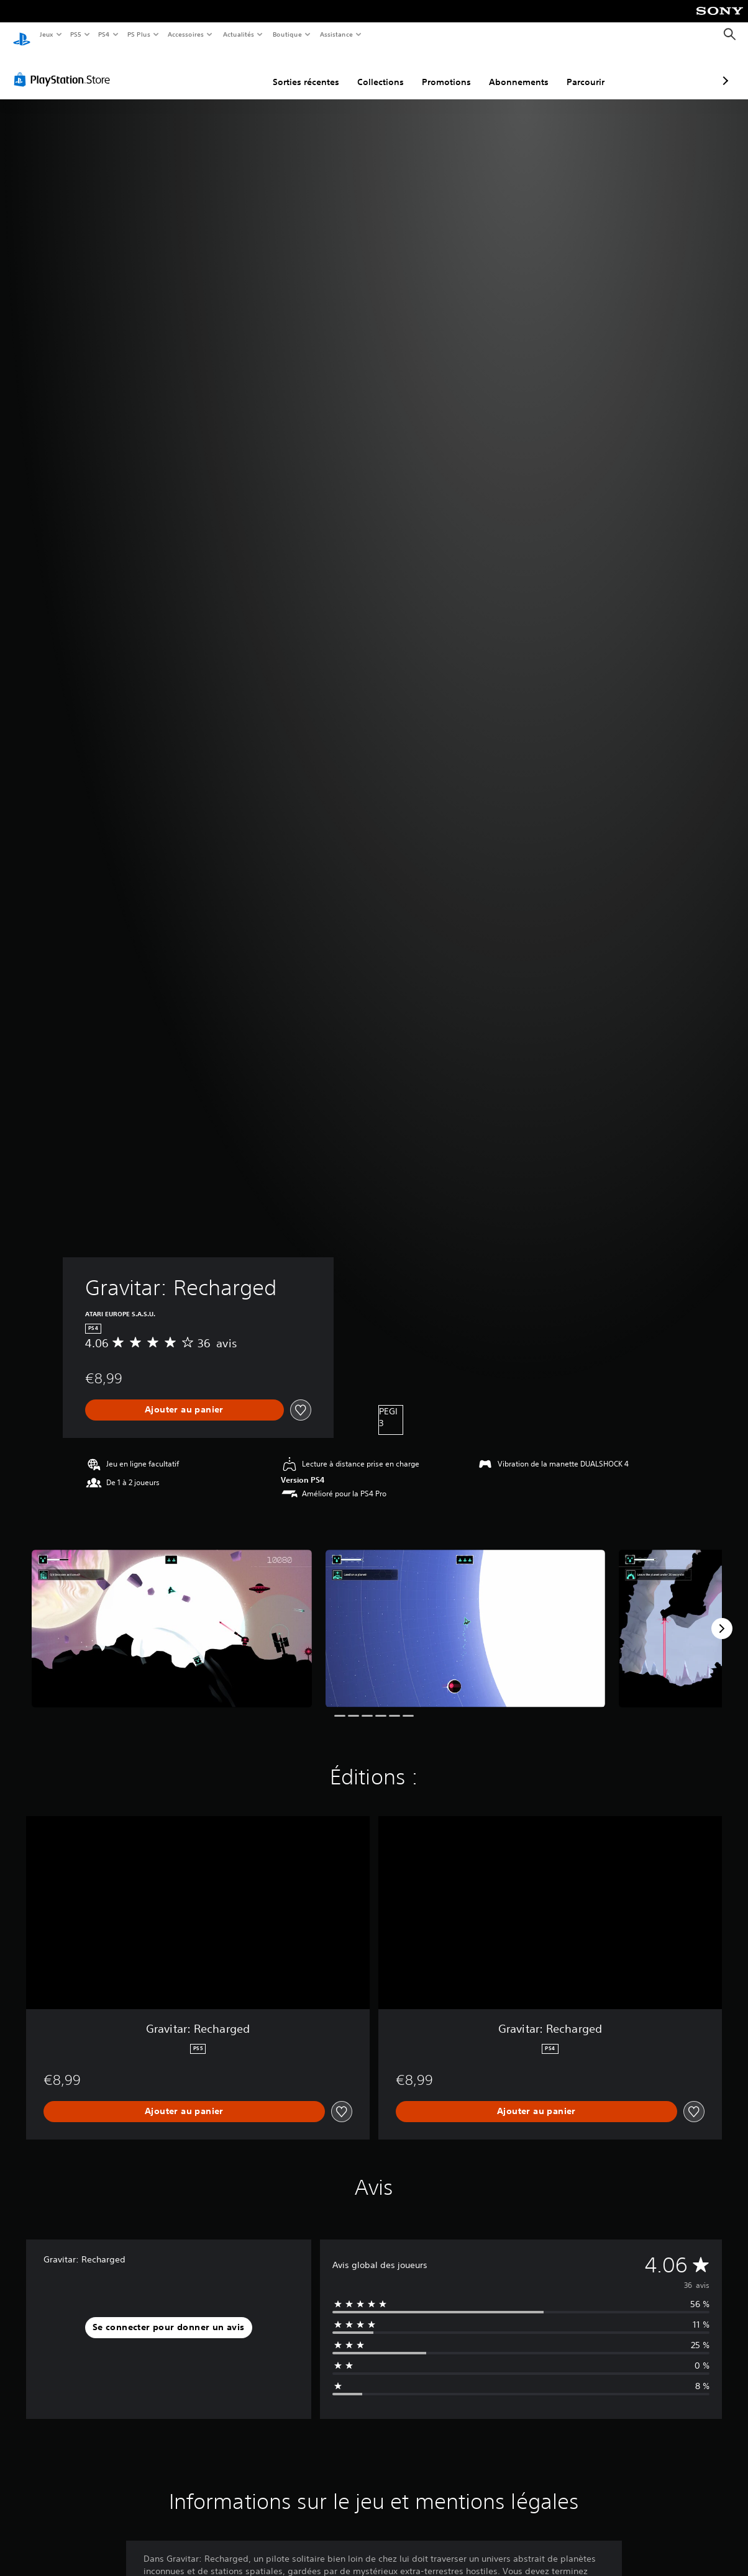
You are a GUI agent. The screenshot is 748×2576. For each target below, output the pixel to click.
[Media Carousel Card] (172, 1616)
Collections (314, 70)
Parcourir (520, 70)
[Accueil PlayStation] (21, 34)
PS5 (76, 34)
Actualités (238, 34)
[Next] (721, 1616)
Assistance (336, 34)
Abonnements (453, 70)
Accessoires (186, 34)
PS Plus (138, 34)
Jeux (46, 34)
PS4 (104, 34)
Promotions (380, 70)
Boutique (286, 34)
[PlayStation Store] (64, 68)
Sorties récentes (240, 70)
